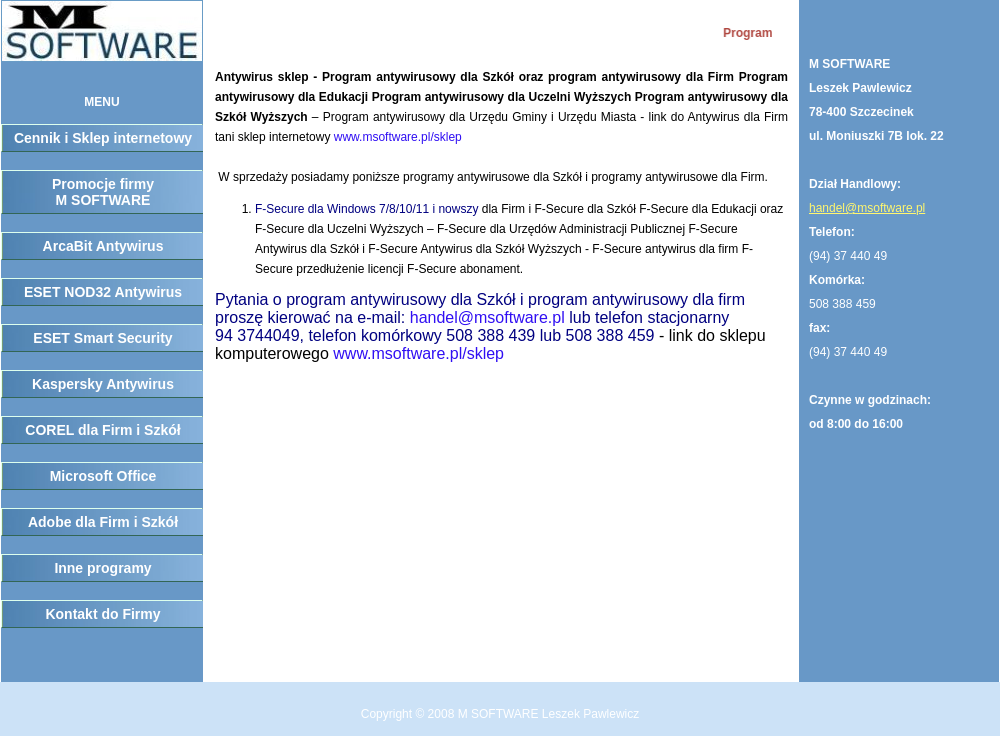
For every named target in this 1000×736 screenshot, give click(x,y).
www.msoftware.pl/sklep (398, 137)
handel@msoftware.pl (487, 317)
